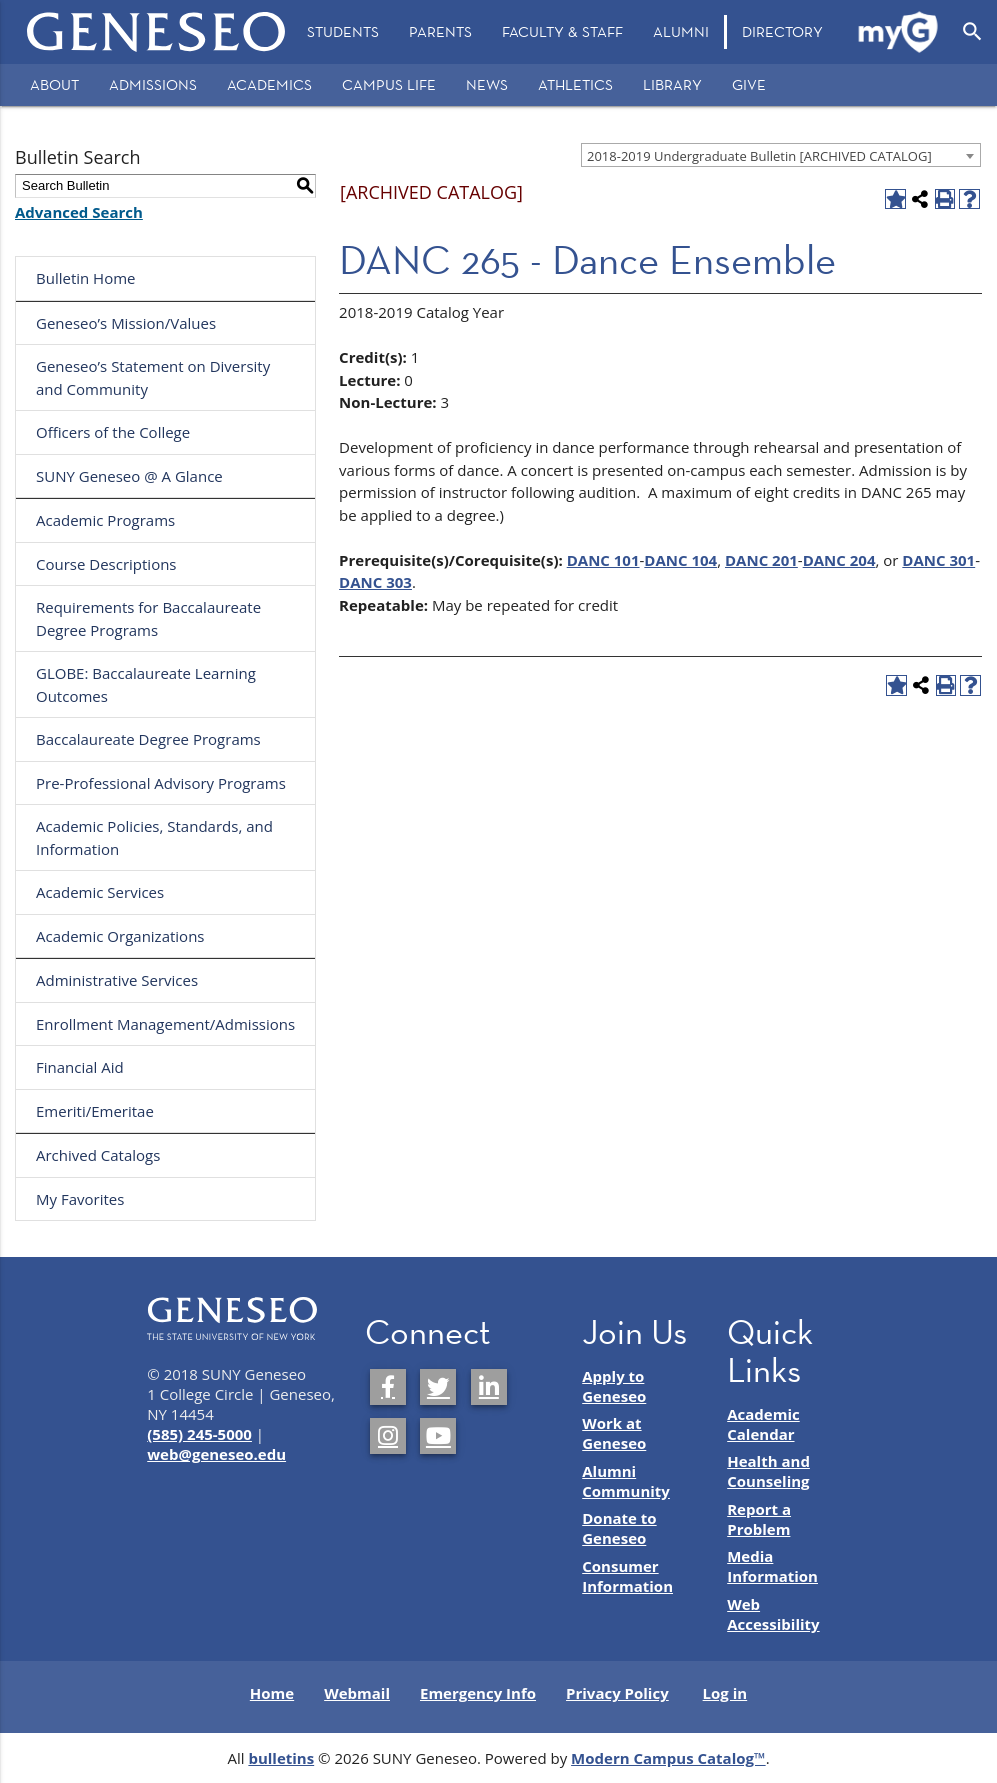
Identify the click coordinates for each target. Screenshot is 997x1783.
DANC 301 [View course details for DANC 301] (938, 560)
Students (343, 31)
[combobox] (781, 155)
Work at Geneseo (614, 1433)
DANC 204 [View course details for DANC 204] (839, 560)
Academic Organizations (120, 936)
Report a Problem (759, 1519)
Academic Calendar (763, 1424)
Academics (269, 84)
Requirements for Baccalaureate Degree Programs (148, 618)
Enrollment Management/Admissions (165, 1024)
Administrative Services (117, 980)
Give (749, 84)
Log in (725, 1693)
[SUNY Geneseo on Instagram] (388, 1436)
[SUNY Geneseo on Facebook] (388, 1387)
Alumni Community (626, 1481)
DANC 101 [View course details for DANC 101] (603, 560)
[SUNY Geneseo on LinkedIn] (489, 1387)
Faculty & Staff (562, 31)
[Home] (156, 32)
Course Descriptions (106, 564)
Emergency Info (478, 1693)
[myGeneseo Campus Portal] (899, 32)
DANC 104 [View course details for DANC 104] (680, 560)
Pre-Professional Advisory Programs (161, 783)
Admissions (153, 84)
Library (672, 84)
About (54, 84)
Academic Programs (105, 520)
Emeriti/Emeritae (95, 1111)
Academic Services (100, 892)
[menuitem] (343, 32)
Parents (440, 31)
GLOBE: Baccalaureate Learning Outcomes (146, 684)
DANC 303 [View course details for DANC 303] (375, 582)
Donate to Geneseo (619, 1528)
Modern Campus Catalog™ (668, 1758)
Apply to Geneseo (614, 1386)
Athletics (575, 84)
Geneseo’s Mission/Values (126, 323)
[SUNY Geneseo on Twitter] (438, 1387)
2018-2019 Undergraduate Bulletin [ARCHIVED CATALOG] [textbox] (759, 156)
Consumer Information (627, 1576)
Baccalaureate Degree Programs (148, 739)
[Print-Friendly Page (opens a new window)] (945, 199)
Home (272, 1693)
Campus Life (389, 84)
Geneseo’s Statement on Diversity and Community (153, 377)
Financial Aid (80, 1067)
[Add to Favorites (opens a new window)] (895, 199)
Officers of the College (113, 432)
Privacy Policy (617, 1693)
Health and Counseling (768, 1471)
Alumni (681, 31)
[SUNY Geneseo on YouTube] (438, 1436)
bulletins (281, 1758)
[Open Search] (972, 32)
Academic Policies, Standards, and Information (154, 837)
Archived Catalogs (98, 1155)
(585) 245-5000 (199, 1434)
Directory (782, 31)
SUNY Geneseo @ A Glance (129, 476)
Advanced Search (79, 212)
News (487, 84)
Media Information (772, 1566)
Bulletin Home (86, 278)
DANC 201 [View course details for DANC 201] (761, 560)
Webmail (357, 1693)
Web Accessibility (773, 1614)
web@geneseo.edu (216, 1454)
